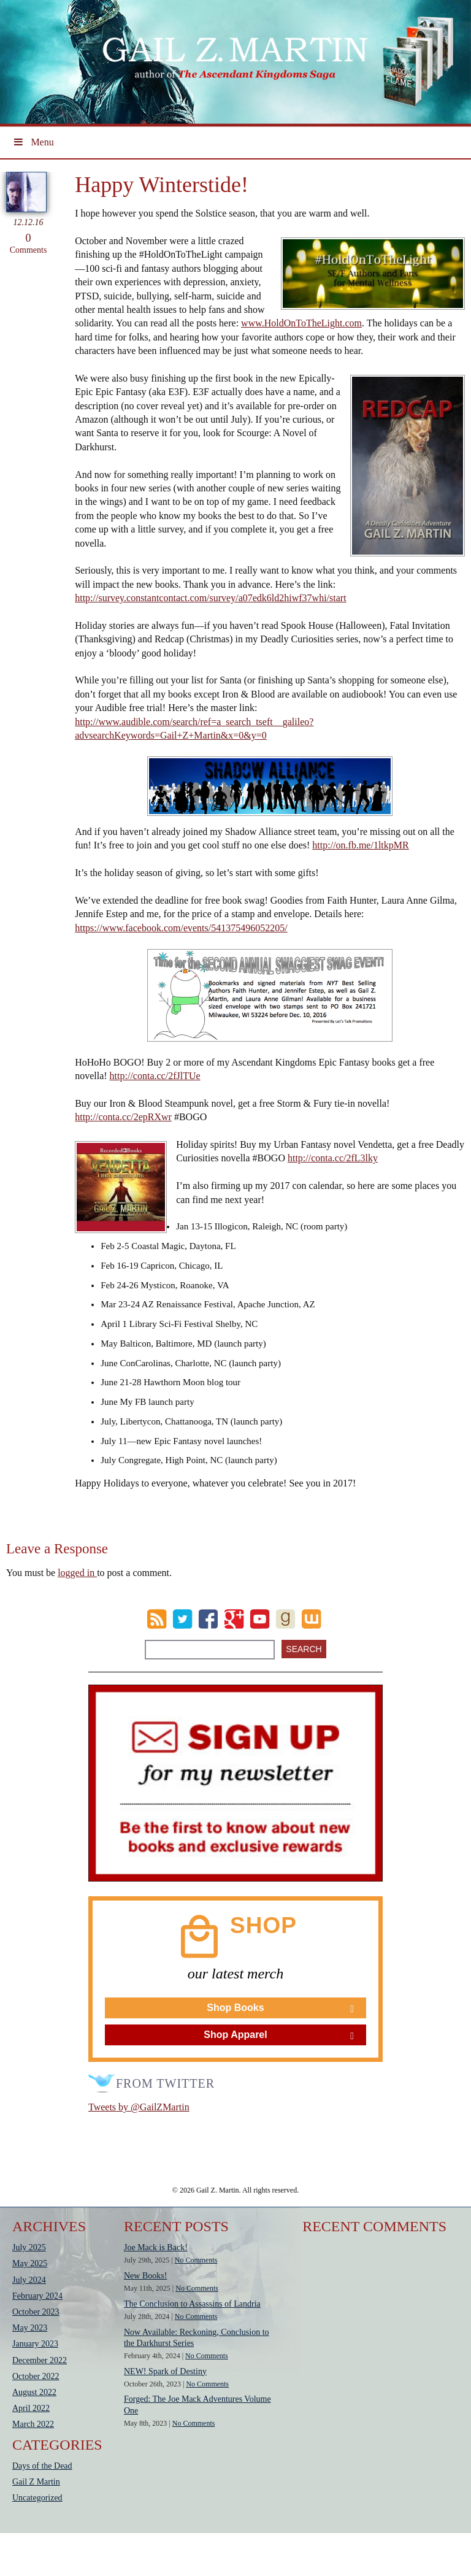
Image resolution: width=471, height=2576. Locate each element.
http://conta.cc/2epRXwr (123, 1117)
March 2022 (33, 2424)
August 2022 (34, 2392)
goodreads (285, 1619)
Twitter (182, 1619)
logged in (77, 1572)
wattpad (311, 1619)
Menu (33, 142)
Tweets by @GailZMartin (139, 2107)
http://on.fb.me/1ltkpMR (360, 845)
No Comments (196, 2260)
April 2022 (31, 2408)
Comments (28, 243)
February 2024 (37, 2296)
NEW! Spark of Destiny (165, 2371)
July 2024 (29, 2280)
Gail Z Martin (36, 2481)
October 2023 (35, 2311)
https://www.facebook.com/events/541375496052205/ (181, 928)
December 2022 (39, 2360)
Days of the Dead (42, 2465)
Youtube (260, 1619)
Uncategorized (37, 2497)
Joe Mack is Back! (156, 2247)
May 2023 (29, 2327)
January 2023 (35, 2343)
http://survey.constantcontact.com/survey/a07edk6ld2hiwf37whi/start (210, 598)
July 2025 (29, 2247)
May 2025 (29, 2263)
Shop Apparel (235, 2034)
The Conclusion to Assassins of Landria (192, 2304)
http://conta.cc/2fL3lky (333, 1158)
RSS (157, 1619)
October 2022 (35, 2376)
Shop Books (235, 2007)
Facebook (208, 1619)
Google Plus (234, 1619)
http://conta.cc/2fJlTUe (155, 1076)
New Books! (145, 2275)
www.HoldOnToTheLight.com (301, 323)
